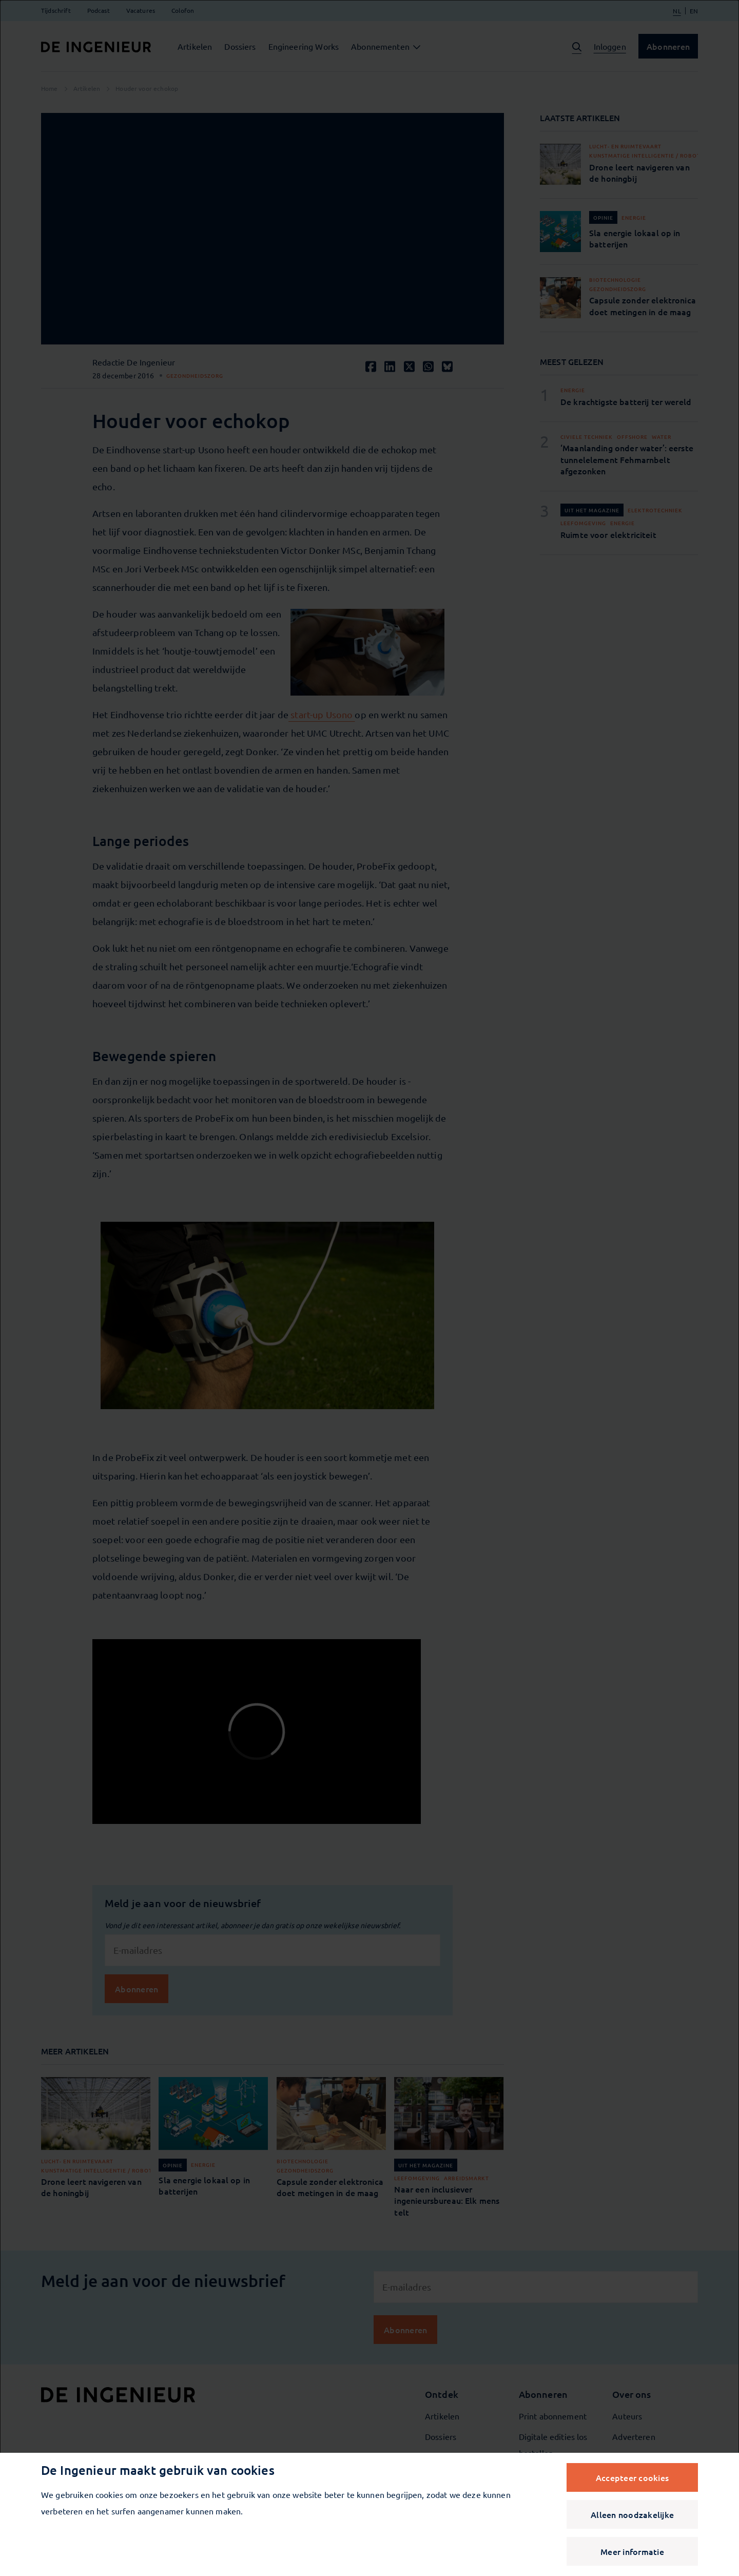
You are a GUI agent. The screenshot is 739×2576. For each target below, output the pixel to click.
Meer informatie (632, 2551)
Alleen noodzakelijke (632, 2514)
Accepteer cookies (632, 2477)
